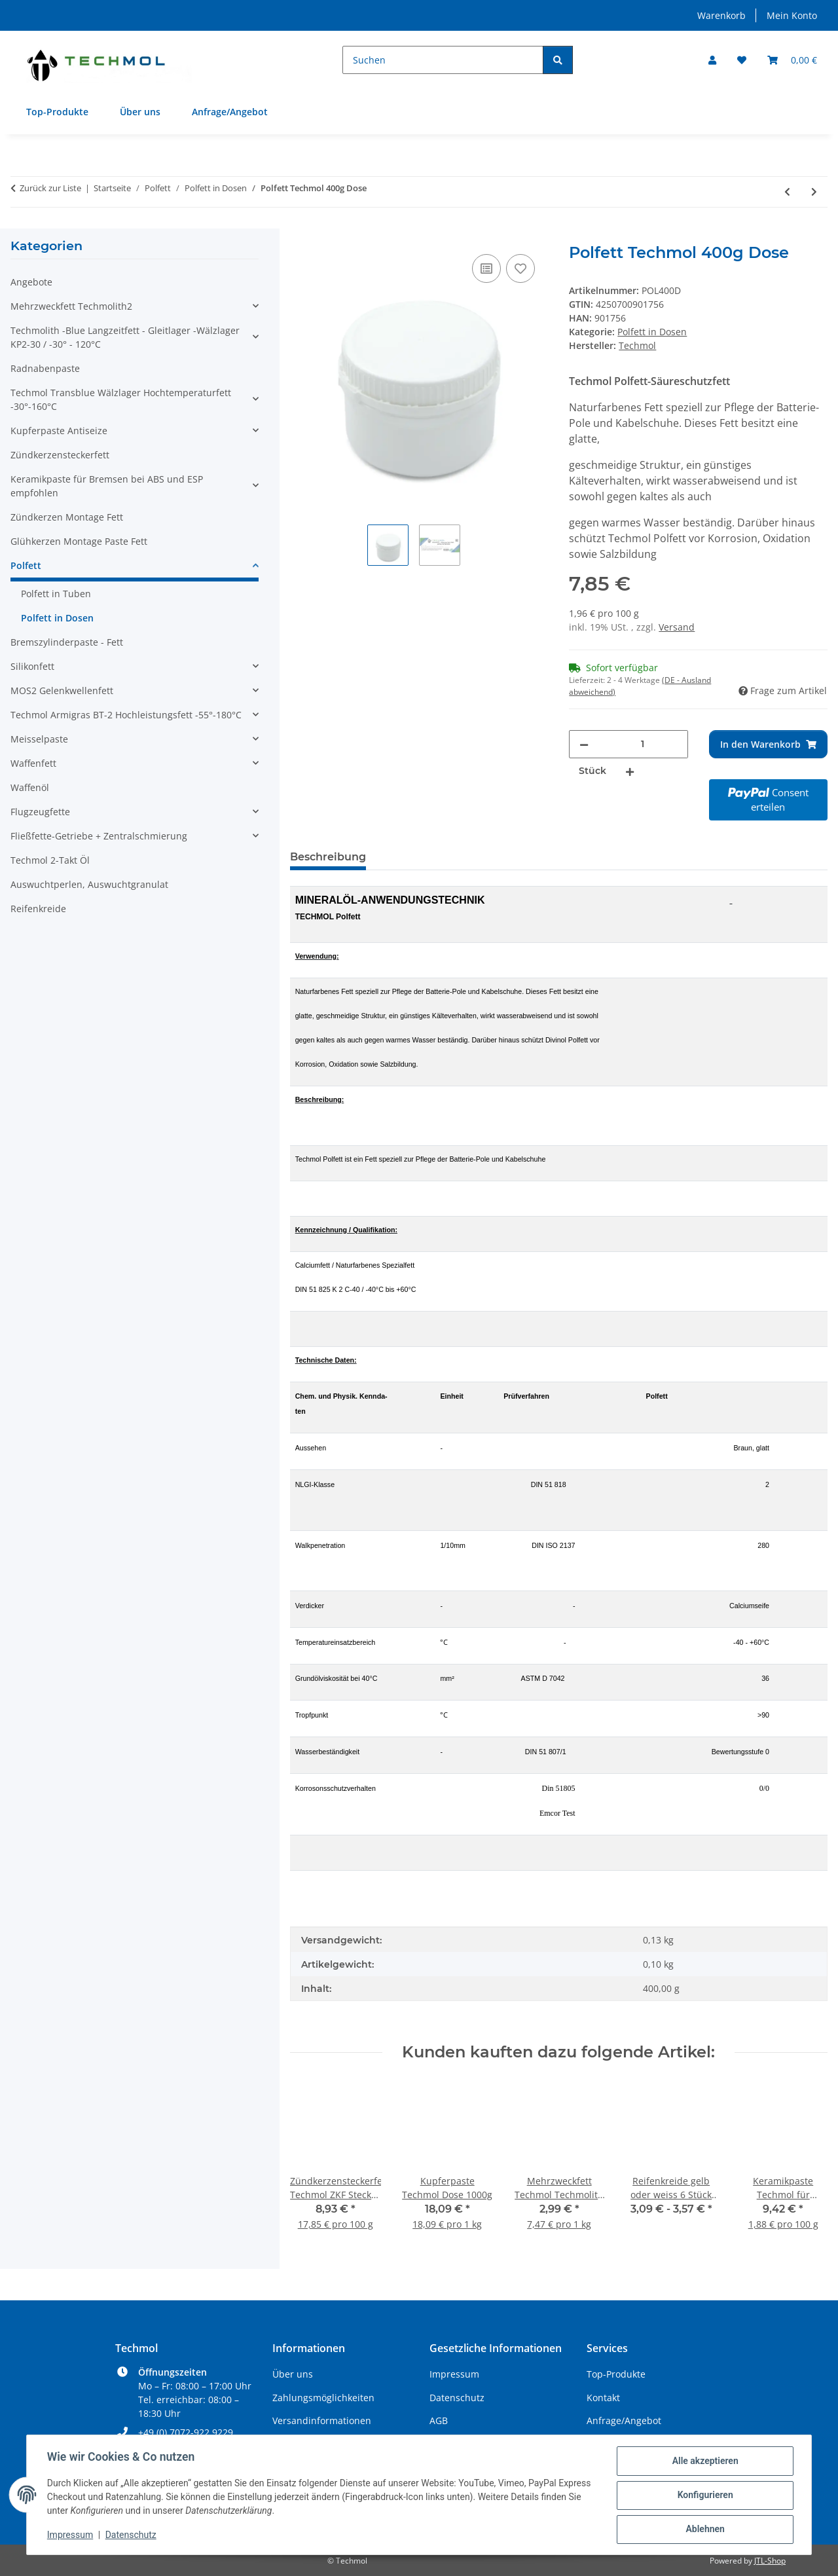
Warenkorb (721, 15)
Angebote (31, 282)
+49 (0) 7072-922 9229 (185, 2432)
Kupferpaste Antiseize (58, 430)
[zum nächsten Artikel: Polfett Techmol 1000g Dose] (814, 191)
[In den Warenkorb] (300, 236)
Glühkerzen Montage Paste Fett (78, 541)
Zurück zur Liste (50, 188)
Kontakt (603, 2397)
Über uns (140, 111)
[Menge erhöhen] (629, 771)
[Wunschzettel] (742, 60)
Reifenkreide (38, 908)
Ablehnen (704, 2529)
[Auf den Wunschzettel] (520, 268)
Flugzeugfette (40, 811)
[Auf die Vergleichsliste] (486, 268)
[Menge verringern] (584, 744)
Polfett (25, 565)
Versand (677, 627)
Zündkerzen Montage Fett (66, 517)
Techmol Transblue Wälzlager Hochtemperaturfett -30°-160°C (120, 399)
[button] (712, 60)
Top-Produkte (57, 111)
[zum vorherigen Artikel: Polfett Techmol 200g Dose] (787, 191)
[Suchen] (442, 60)
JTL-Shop (770, 2560)
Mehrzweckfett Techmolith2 (71, 306)
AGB (438, 2420)
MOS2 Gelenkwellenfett (61, 690)
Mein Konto (792, 15)
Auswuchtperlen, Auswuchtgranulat (89, 884)
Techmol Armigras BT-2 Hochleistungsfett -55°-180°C (126, 714)
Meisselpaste (39, 739)
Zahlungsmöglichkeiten (323, 2397)
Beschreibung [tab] (328, 857)
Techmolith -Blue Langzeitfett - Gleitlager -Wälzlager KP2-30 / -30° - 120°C (125, 337)
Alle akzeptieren (704, 2461)
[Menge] (642, 744)
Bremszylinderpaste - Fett (66, 642)
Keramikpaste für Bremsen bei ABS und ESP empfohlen (106, 486)
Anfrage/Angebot (230, 111)
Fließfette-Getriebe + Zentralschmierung (98, 836)
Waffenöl (29, 787)
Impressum (71, 2535)
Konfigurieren (704, 2495)
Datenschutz (131, 2535)
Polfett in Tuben (56, 593)
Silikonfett (32, 666)
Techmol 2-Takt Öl (50, 860)
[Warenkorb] (792, 60)
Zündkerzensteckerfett (59, 455)
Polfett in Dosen (652, 331)
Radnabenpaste (45, 368)
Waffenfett (33, 763)
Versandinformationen (321, 2420)
